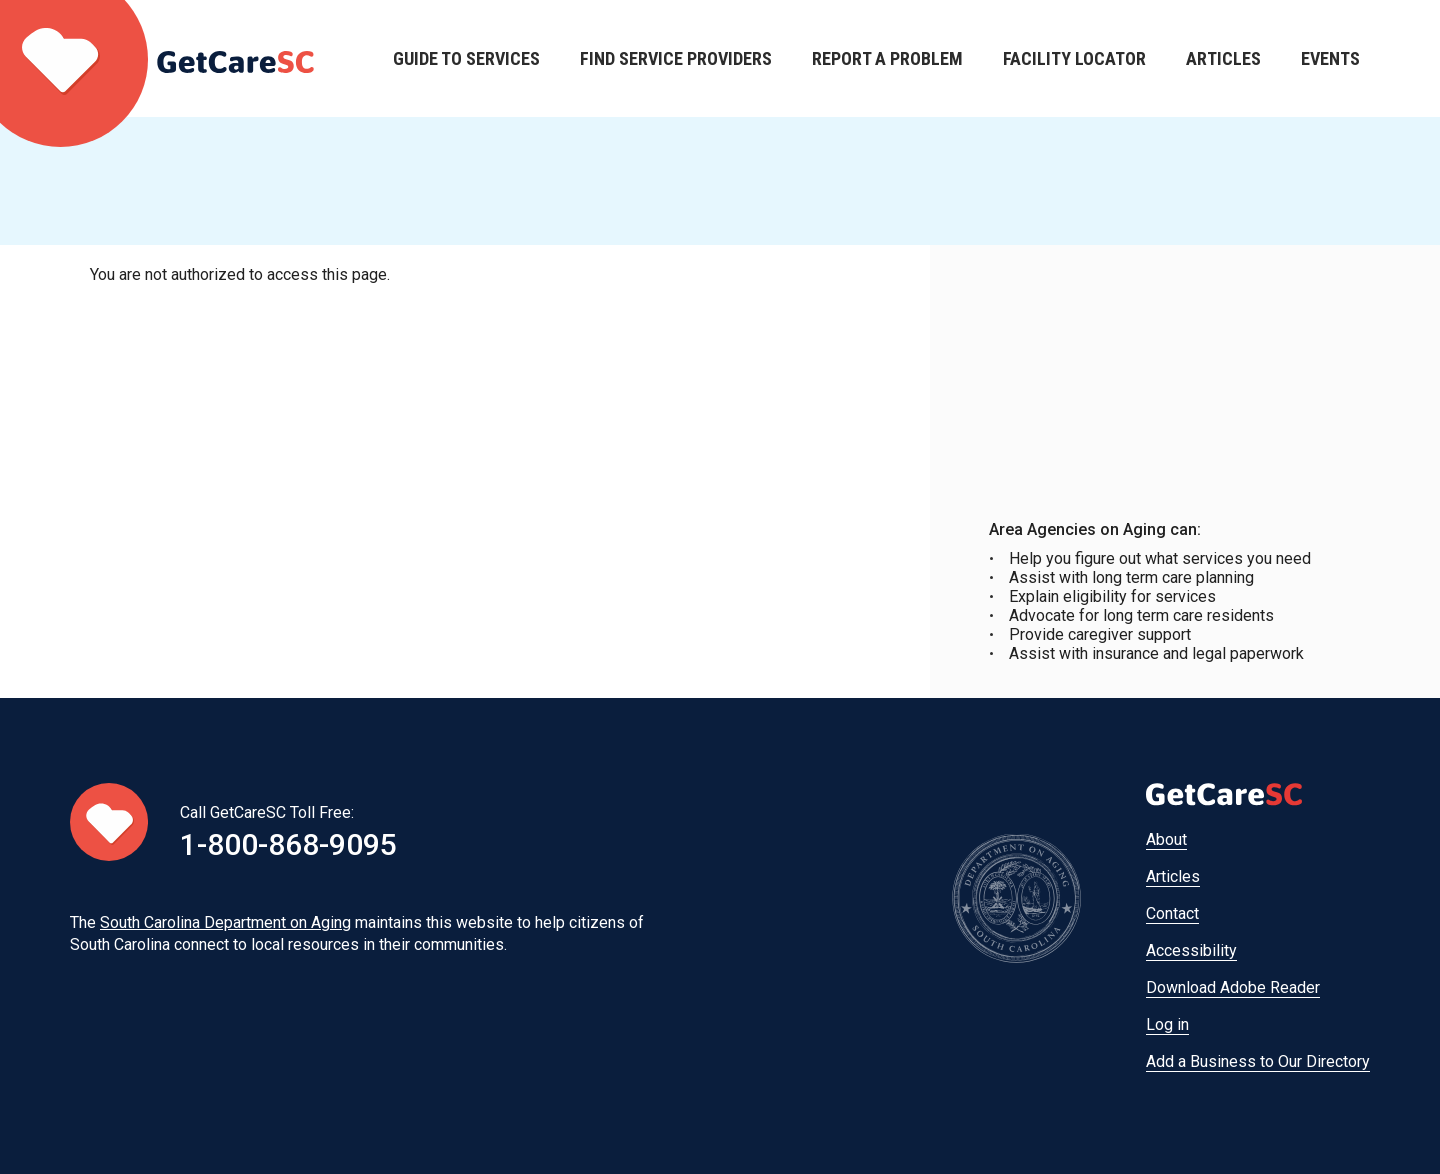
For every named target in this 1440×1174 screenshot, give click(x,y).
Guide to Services (466, 58)
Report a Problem (887, 58)
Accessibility (1191, 950)
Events (1330, 58)
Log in (1167, 1024)
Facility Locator (1074, 58)
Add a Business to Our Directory (1258, 1061)
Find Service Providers (676, 58)
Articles (1223, 58)
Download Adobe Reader (1233, 987)
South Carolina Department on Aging (225, 922)
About (1166, 839)
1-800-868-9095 (288, 844)
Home (157, 58)
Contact (1172, 913)
